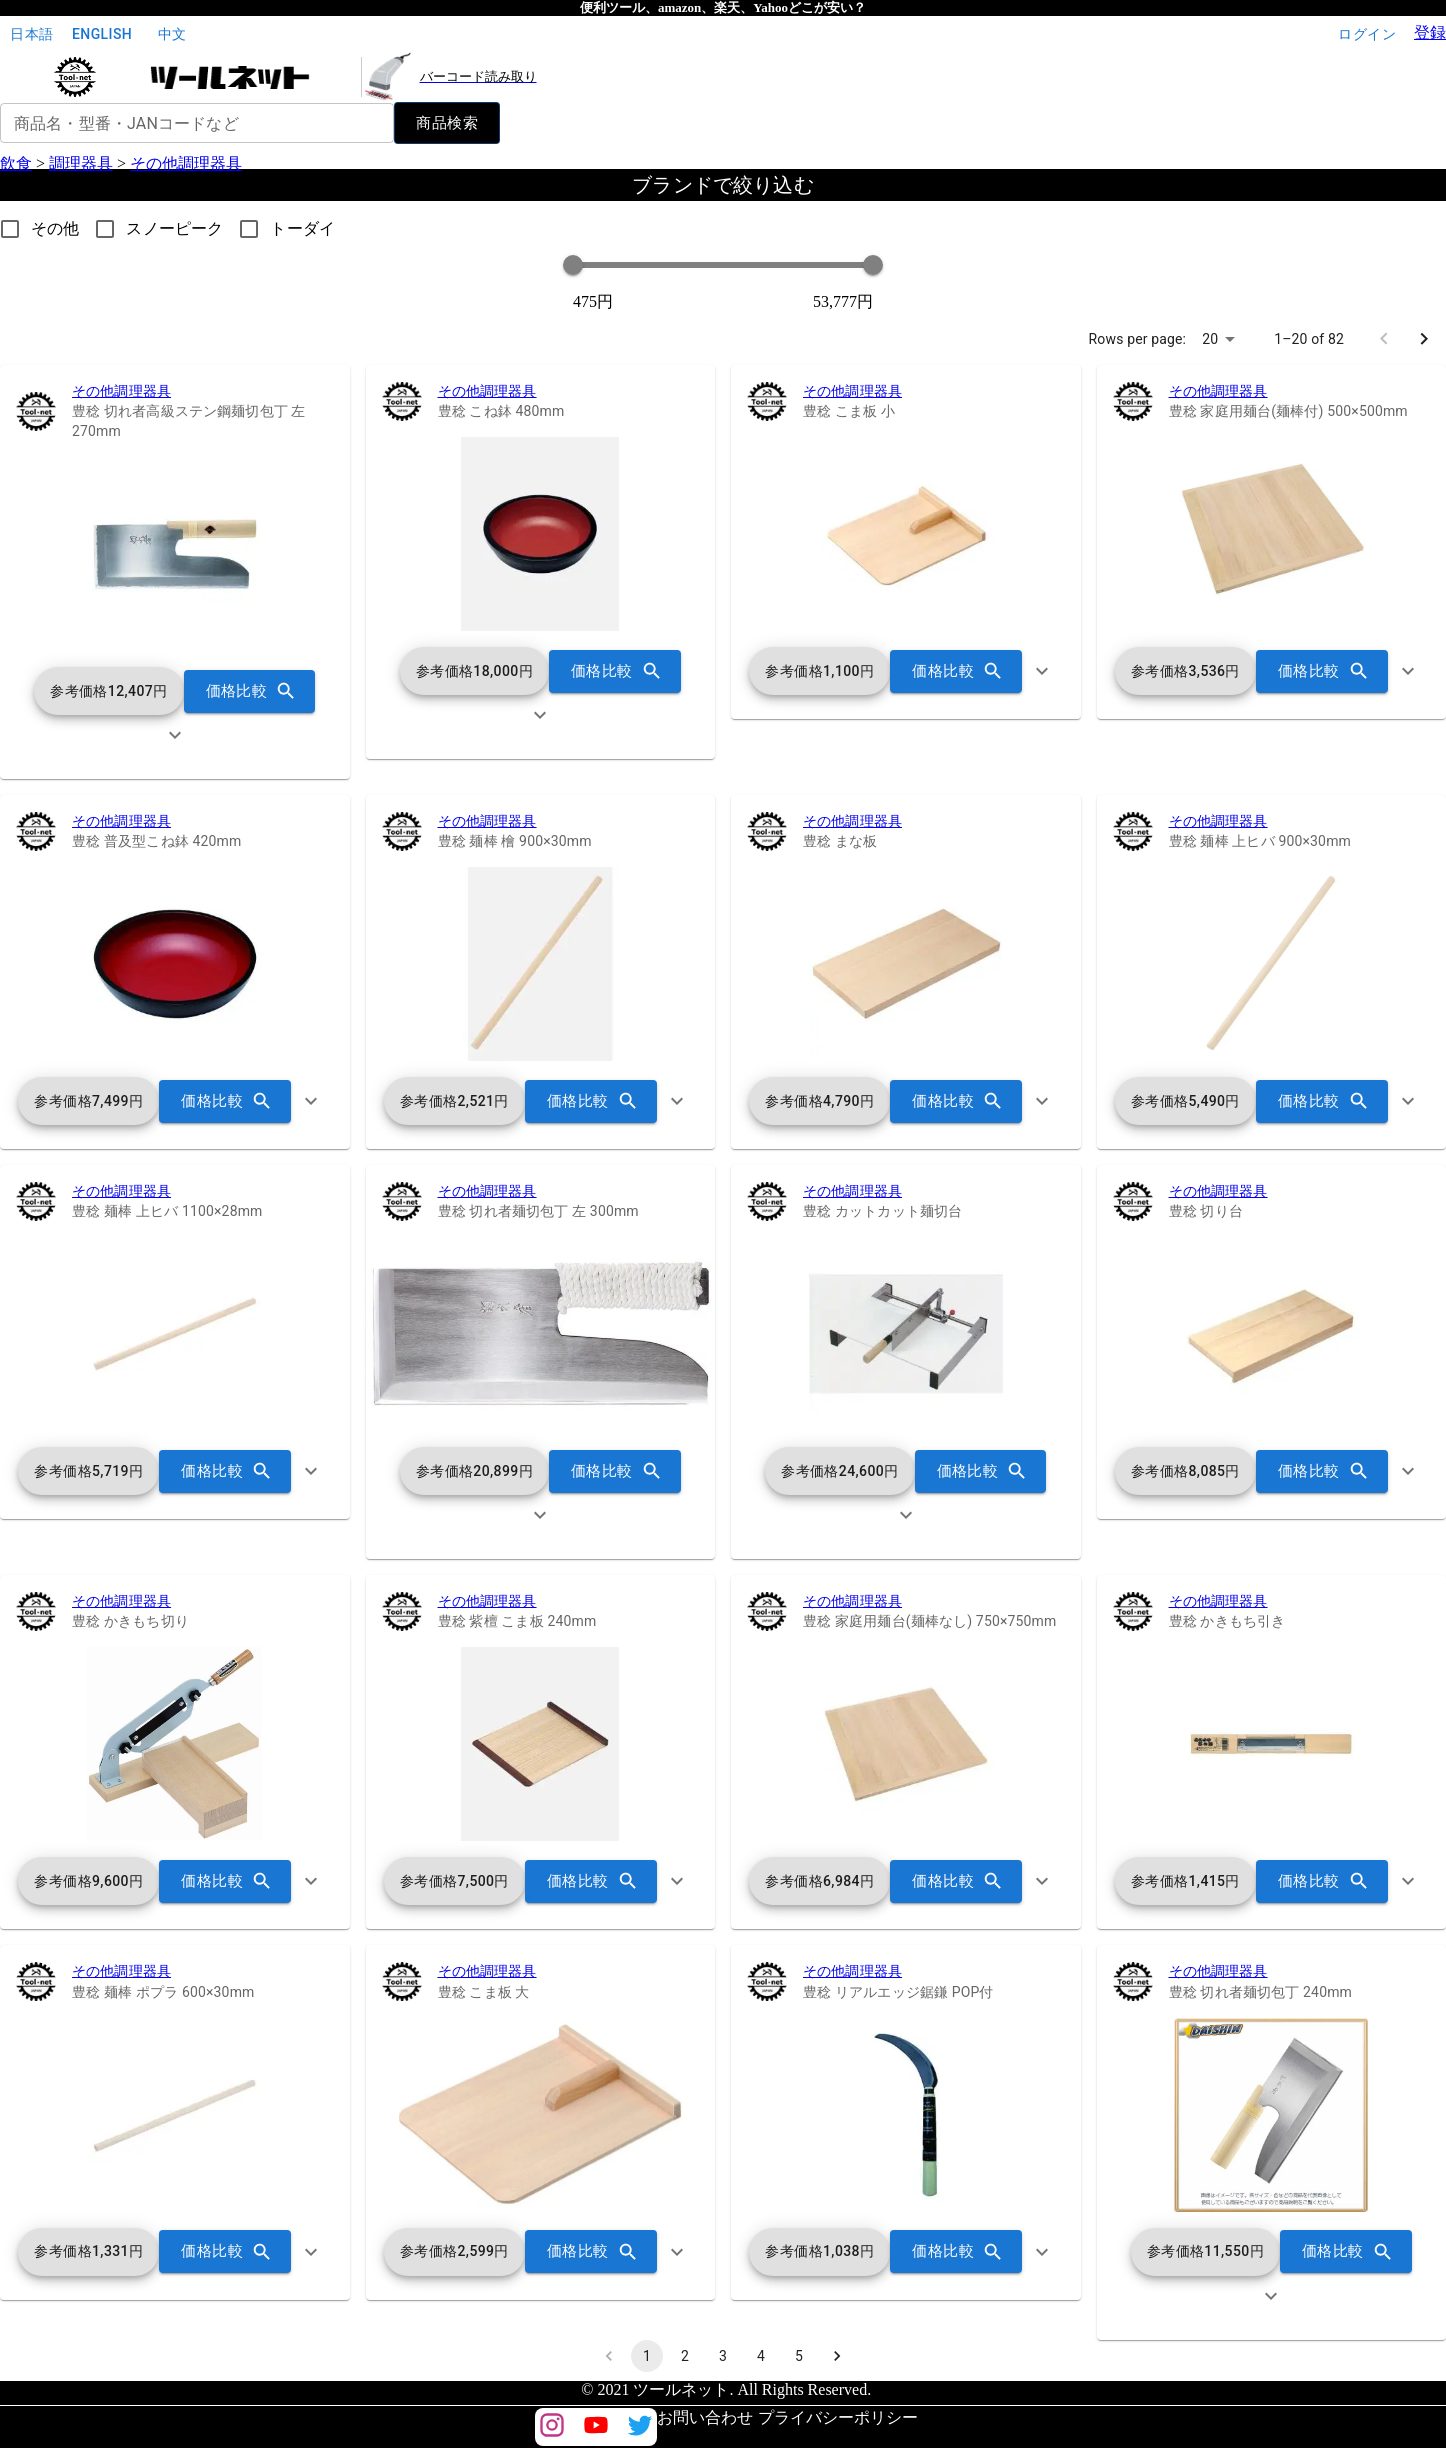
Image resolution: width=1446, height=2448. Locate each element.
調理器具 (81, 163)
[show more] (175, 735)
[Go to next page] (1424, 339)
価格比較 (250, 691)
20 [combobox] (1210, 339)
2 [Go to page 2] (685, 2356)
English (102, 34)
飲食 (16, 163)
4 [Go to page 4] (761, 2356)
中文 (172, 34)
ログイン (1367, 34)
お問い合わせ (705, 2417)
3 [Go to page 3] (723, 2356)
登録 (1430, 32)
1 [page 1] (647, 2356)
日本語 (32, 34)
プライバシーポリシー (838, 2417)
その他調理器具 (186, 163)
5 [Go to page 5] (799, 2356)
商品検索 (447, 123)
